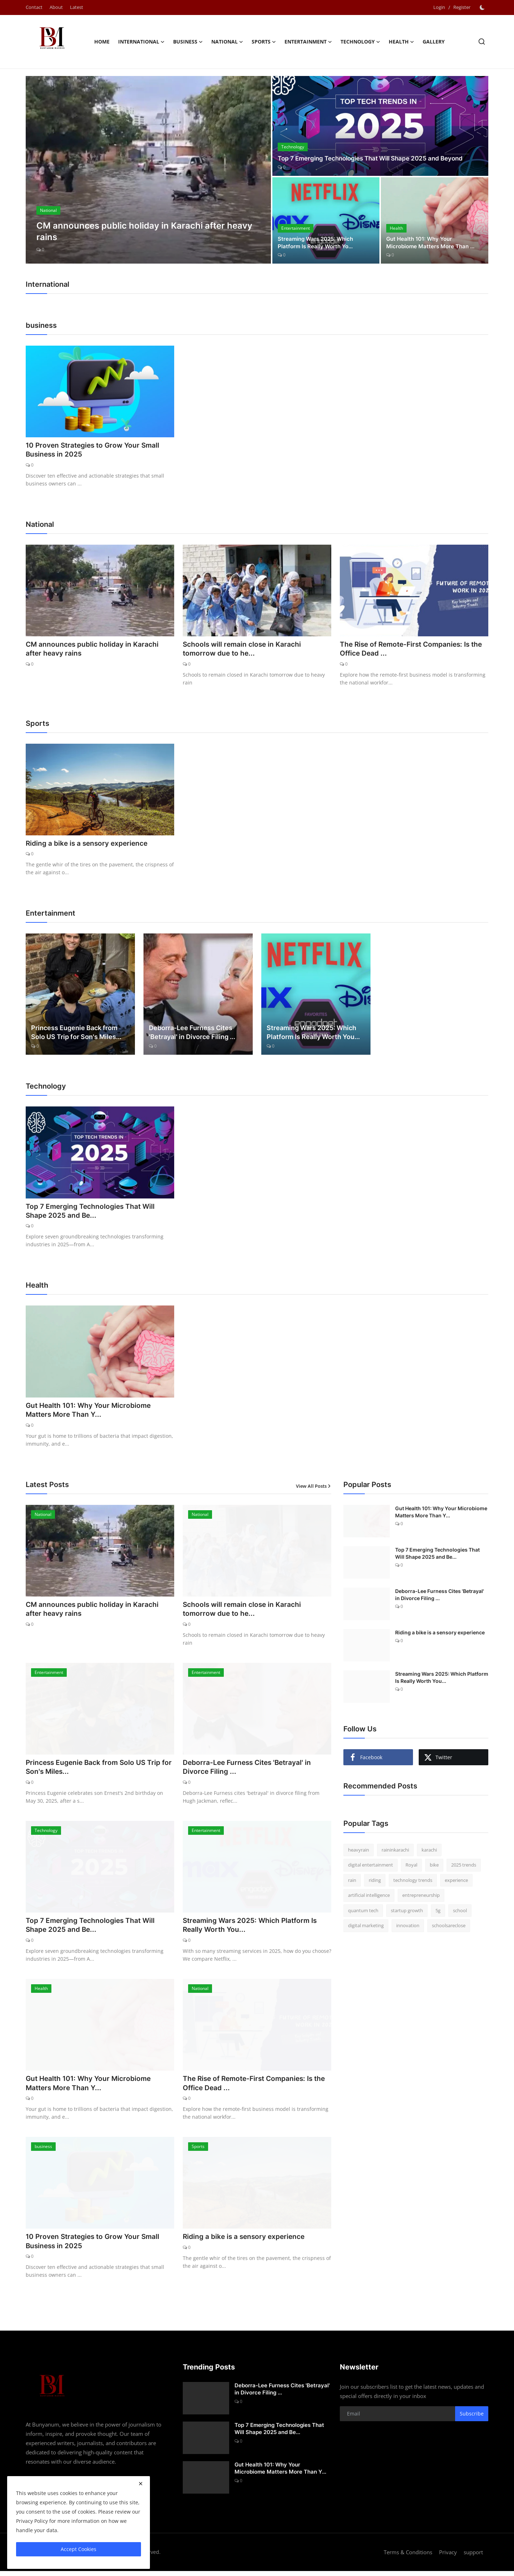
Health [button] (401, 41)
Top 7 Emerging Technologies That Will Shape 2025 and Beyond (376, 158)
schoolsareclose (448, 1928)
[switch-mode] (483, 7)
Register (461, 7)
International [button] (141, 41)
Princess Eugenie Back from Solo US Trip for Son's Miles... (76, 1033)
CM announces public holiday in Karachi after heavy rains (94, 650)
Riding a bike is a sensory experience (89, 844)
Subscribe (472, 2418)
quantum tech (363, 1912)
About (56, 7)
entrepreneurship (421, 1897)
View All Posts (313, 1488)
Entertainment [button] (308, 41)
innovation (407, 1928)
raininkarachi (395, 1852)
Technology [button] (360, 41)
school (460, 1912)
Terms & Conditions (408, 2557)
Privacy (448, 2557)
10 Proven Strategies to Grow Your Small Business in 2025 (95, 450)
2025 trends (463, 1867)
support (473, 2557)
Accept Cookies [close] (78, 2549)
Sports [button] (264, 41)
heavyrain (358, 1852)
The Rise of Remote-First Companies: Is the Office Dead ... (408, 650)
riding (375, 1882)
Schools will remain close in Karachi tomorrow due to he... (244, 650)
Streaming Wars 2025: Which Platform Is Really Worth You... (313, 1033)
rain (352, 1882)
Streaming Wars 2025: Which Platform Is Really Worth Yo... (318, 242)
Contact (34, 7)
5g (437, 1912)
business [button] (188, 41)
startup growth (407, 1912)
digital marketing (366, 1928)
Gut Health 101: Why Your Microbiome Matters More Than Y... (91, 1412)
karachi (429, 1852)
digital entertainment (370, 1867)
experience (456, 1882)
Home (102, 41)
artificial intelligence (369, 1897)
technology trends (412, 1882)
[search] (481, 41)
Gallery (434, 41)
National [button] (227, 41)
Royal (411, 1867)
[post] (148, 170)
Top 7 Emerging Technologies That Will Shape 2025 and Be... (92, 1213)
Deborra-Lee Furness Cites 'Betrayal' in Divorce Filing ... (192, 1033)
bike (434, 1867)
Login (439, 7)
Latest (76, 7)
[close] (140, 2484)
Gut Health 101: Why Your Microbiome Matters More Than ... (433, 242)
